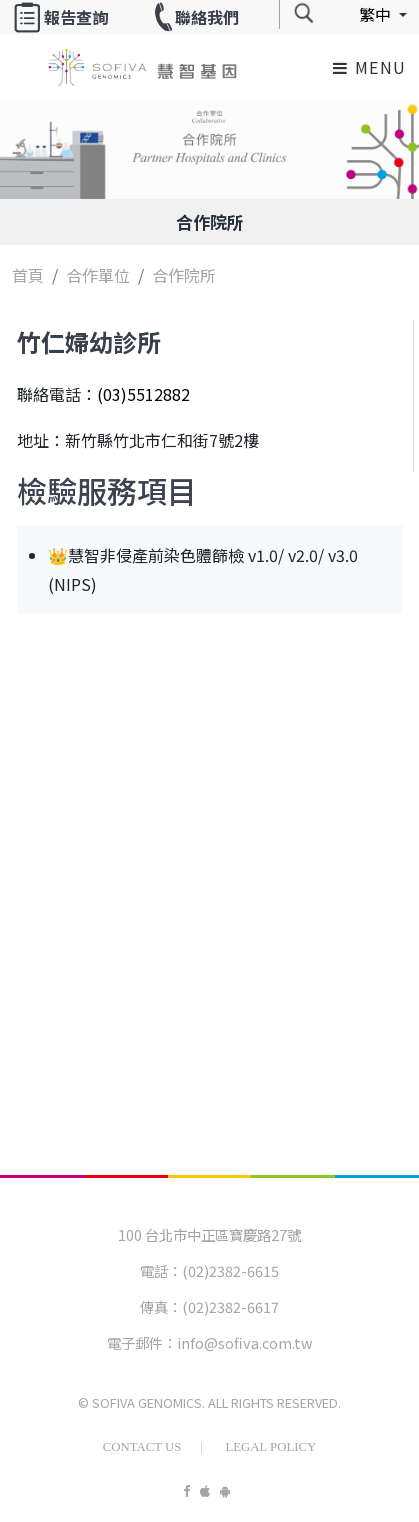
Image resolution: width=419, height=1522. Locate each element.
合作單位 (98, 275)
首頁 (28, 275)
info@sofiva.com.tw (245, 1342)
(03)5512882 (143, 394)
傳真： (161, 1306)
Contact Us (142, 1447)
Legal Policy (270, 1447)
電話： (161, 1270)
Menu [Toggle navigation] (370, 67)
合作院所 (210, 221)
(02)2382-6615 (230, 1270)
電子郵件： (142, 1342)
